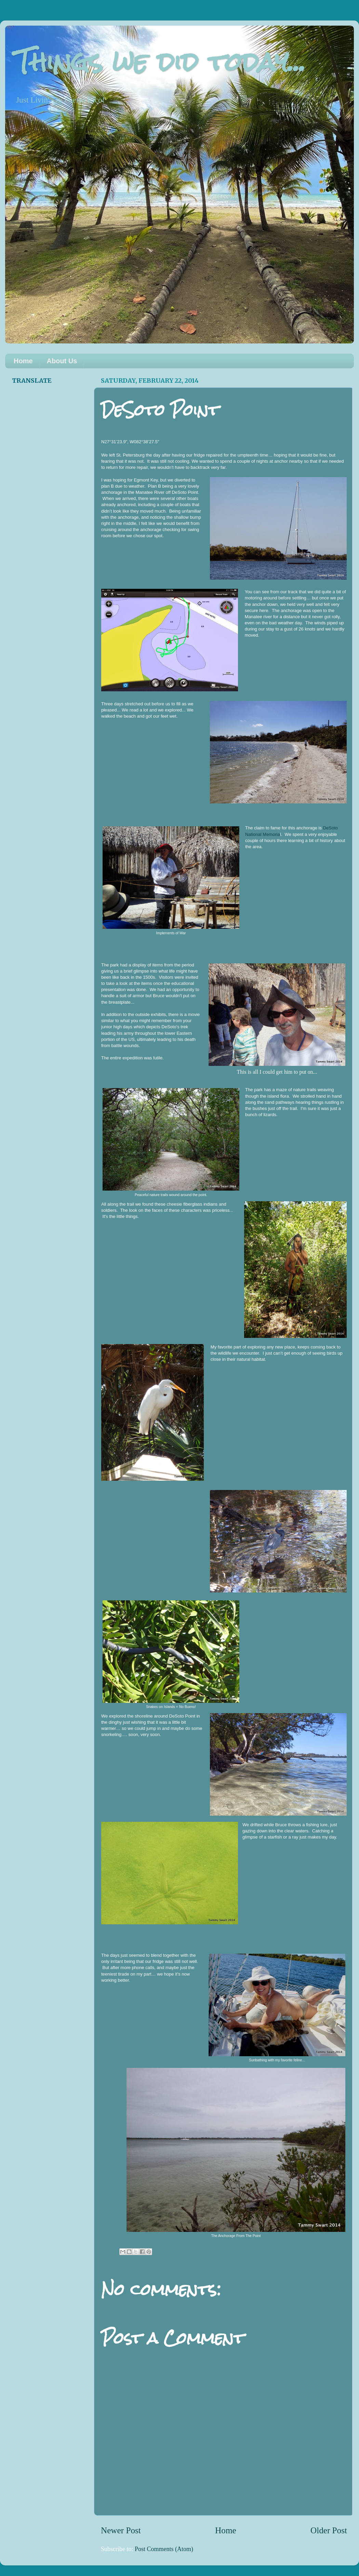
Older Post (328, 2530)
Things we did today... (160, 61)
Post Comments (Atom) (164, 2549)
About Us (62, 361)
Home (23, 361)
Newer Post (121, 2530)
